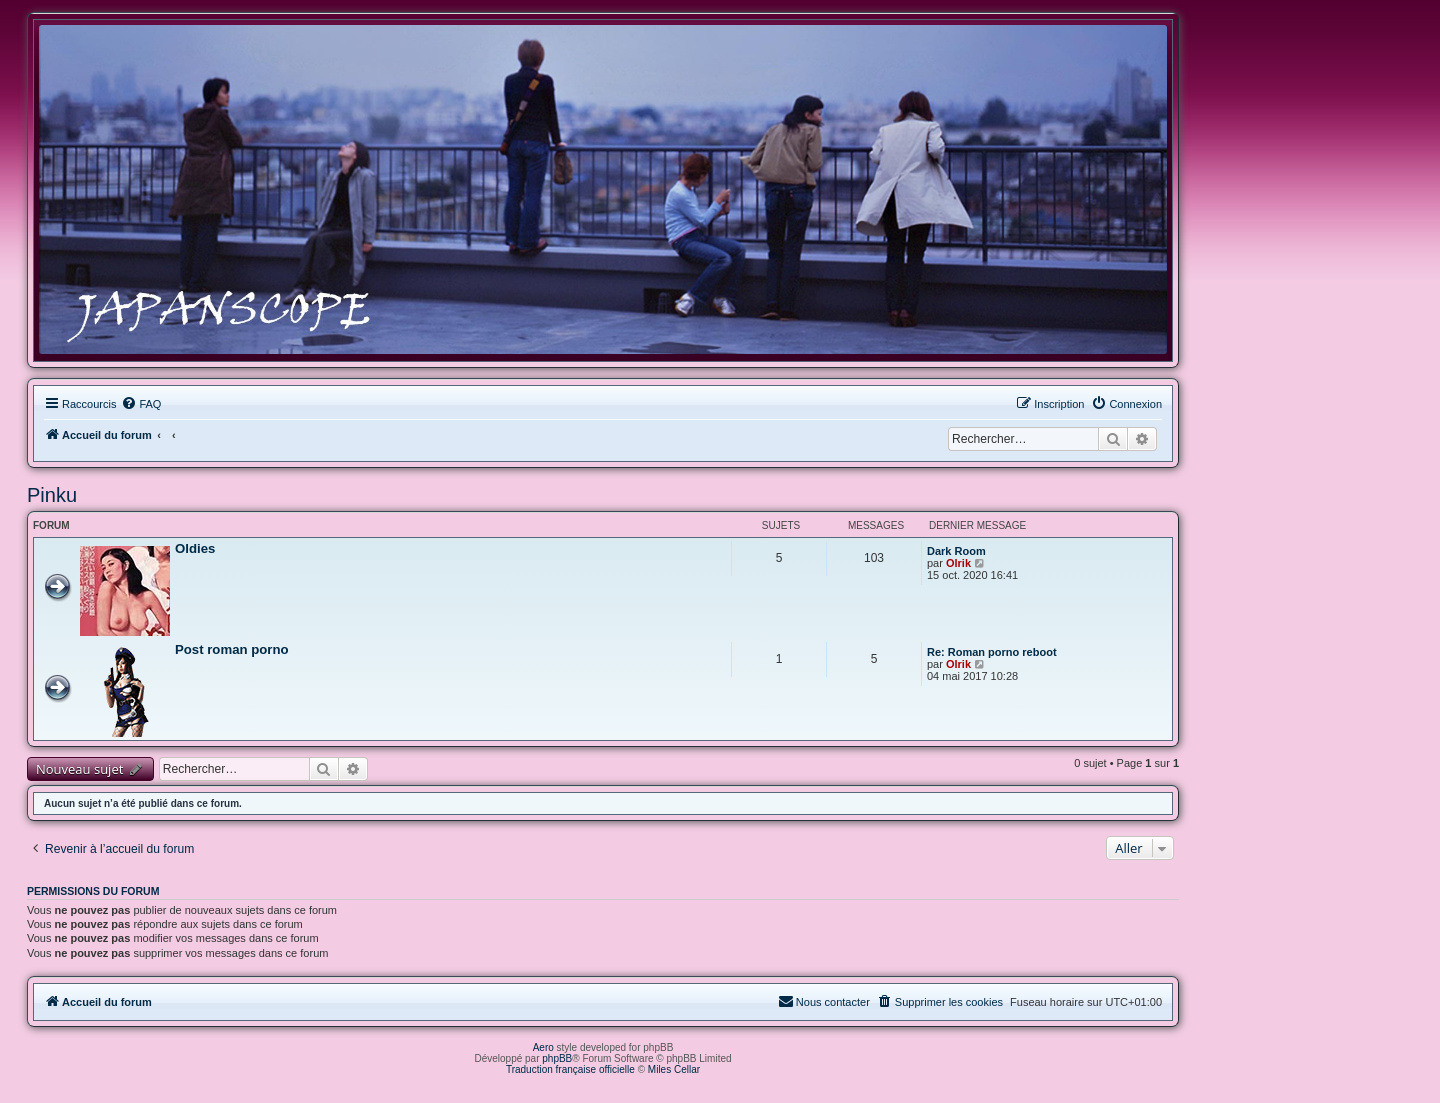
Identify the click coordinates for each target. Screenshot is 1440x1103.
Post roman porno (232, 649)
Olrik (958, 563)
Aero (543, 1047)
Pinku (52, 495)
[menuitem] (141, 404)
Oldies (195, 548)
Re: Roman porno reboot (992, 652)
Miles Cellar (674, 1069)
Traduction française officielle (570, 1069)
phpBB (557, 1058)
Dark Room (956, 551)
